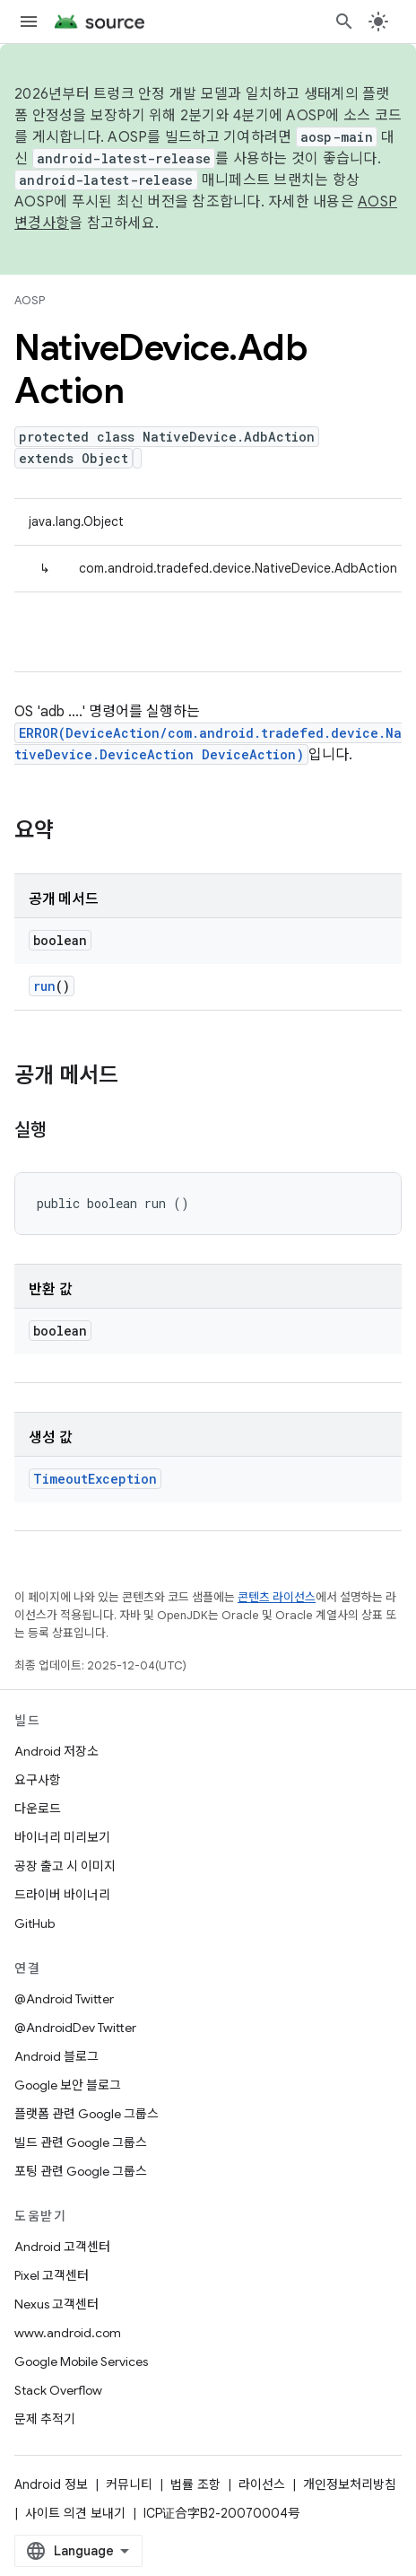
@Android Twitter (64, 1999)
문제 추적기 (44, 2419)
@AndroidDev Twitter (75, 2028)
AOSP (29, 300)
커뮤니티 (129, 2484)
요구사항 (37, 1780)
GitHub (34, 1923)
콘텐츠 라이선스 (277, 1597)
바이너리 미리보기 (62, 1837)
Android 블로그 (56, 2056)
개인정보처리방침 (349, 2484)
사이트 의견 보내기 (75, 2513)
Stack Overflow (58, 2390)
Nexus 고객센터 (56, 2304)
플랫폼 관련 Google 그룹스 (86, 2114)
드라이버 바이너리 (62, 1895)
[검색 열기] (344, 21)
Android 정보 (51, 2484)
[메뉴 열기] (29, 21)
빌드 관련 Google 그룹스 (80, 2142)
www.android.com (67, 2333)
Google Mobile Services (81, 2361)
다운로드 (37, 1809)
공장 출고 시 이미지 (65, 1866)
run (44, 985)
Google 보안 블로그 (67, 2085)
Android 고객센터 (62, 2247)
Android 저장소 (56, 1751)
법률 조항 (195, 2484)
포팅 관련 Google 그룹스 (80, 2171)
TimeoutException (95, 1478)
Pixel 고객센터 (51, 2275)
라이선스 (261, 2484)
